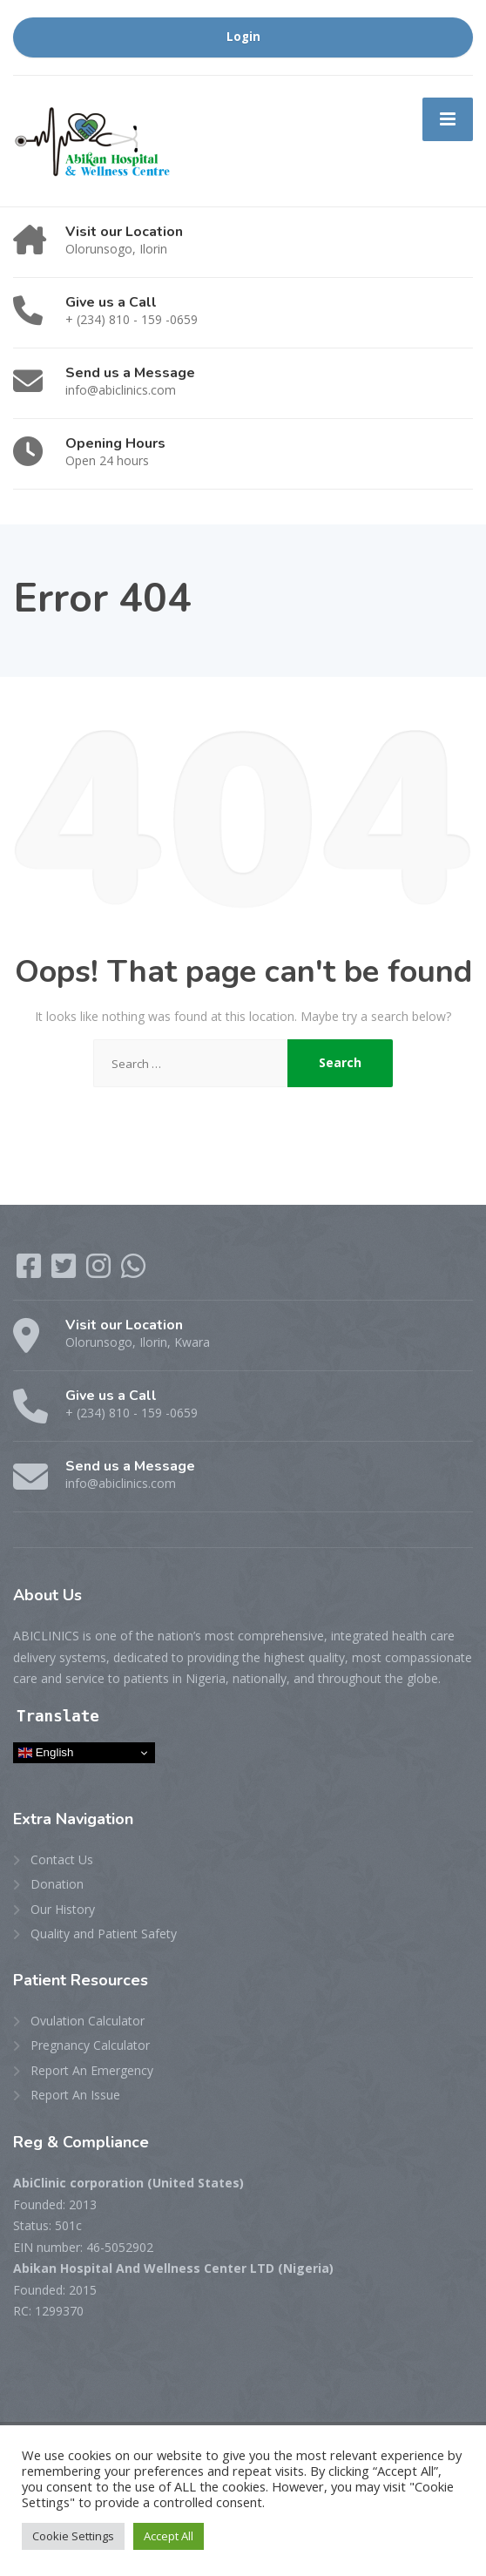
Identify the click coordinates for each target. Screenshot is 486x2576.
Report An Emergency (91, 2070)
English (45, 1753)
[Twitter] (65, 1271)
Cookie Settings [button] (73, 2536)
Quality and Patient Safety (103, 1933)
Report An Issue (75, 2094)
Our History (62, 1909)
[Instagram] (100, 1271)
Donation (57, 1884)
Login (243, 36)
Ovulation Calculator (87, 2020)
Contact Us (61, 1859)
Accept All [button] (168, 2536)
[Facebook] (30, 1271)
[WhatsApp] (133, 1271)
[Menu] (447, 119)
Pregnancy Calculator (90, 2045)
